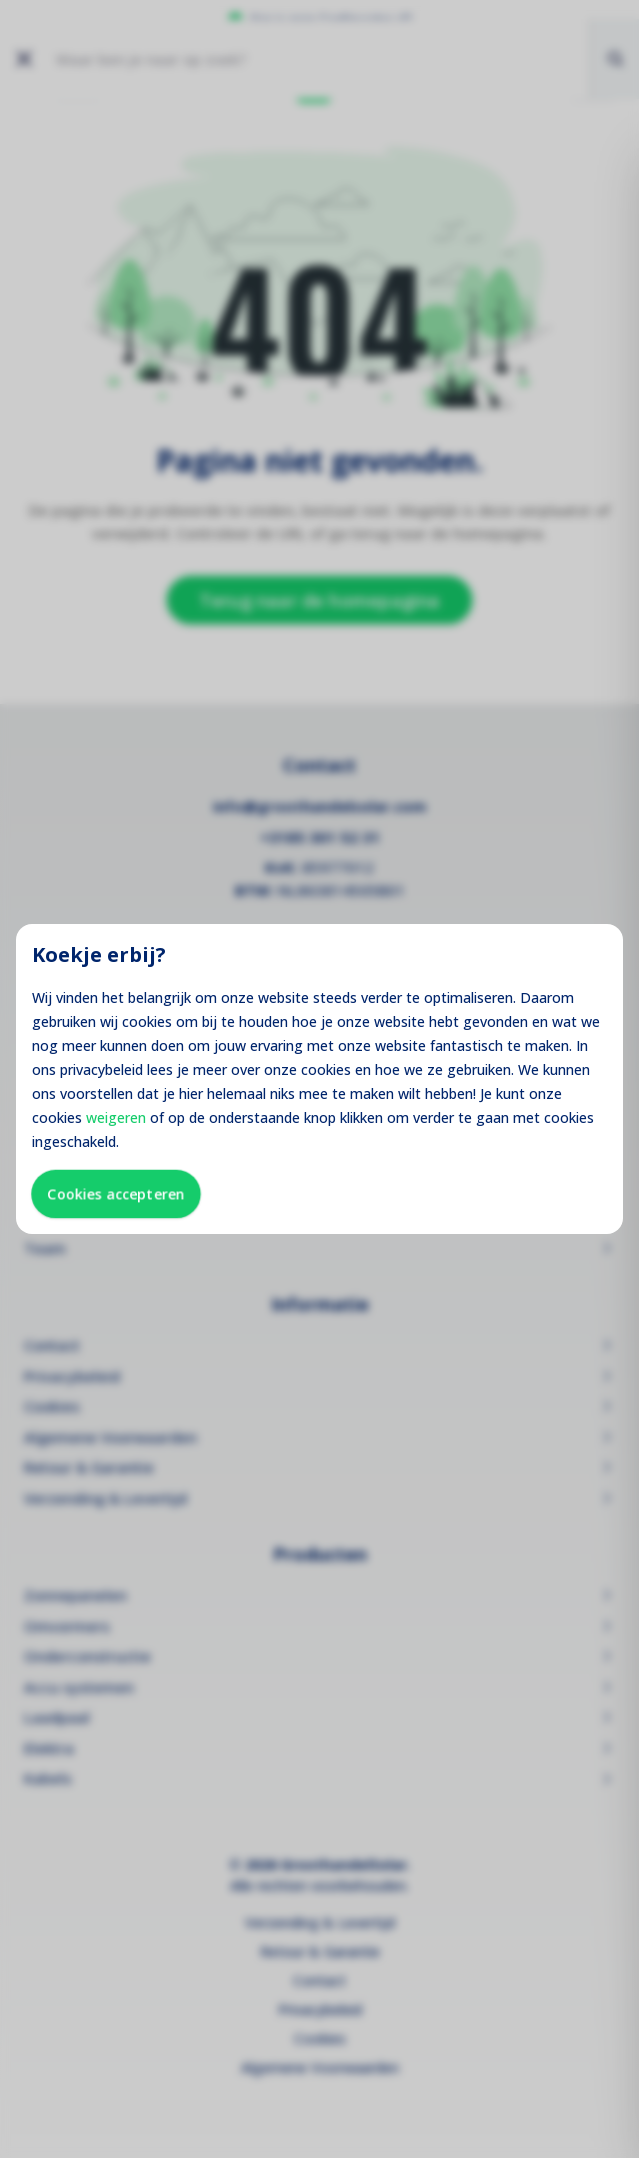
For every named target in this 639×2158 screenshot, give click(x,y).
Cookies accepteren (116, 1193)
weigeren (116, 1117)
